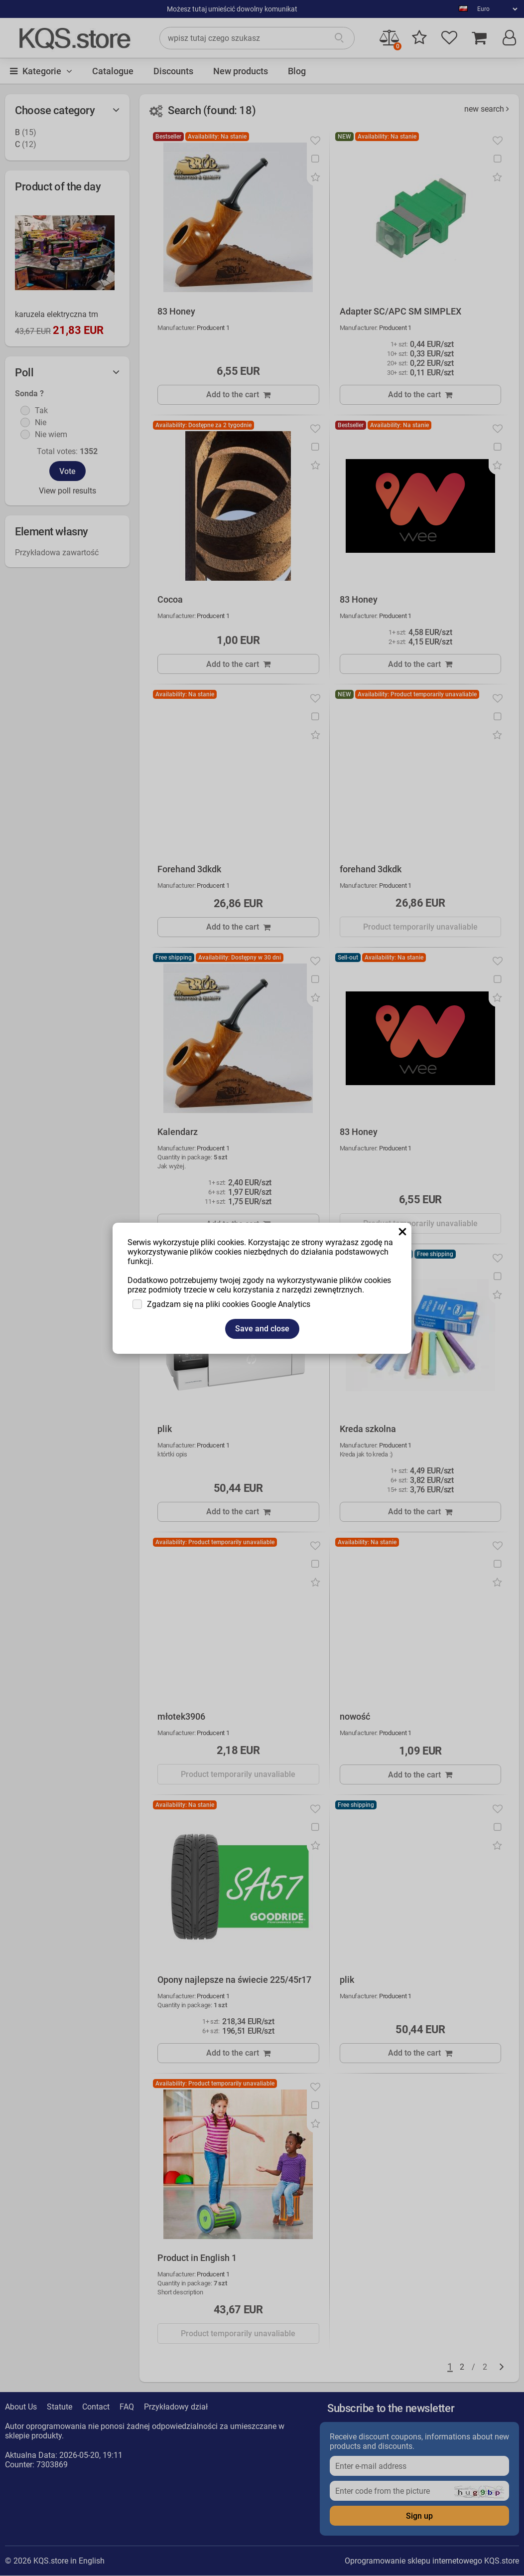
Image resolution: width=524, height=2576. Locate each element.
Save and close (262, 1328)
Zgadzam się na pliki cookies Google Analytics (228, 1304)
